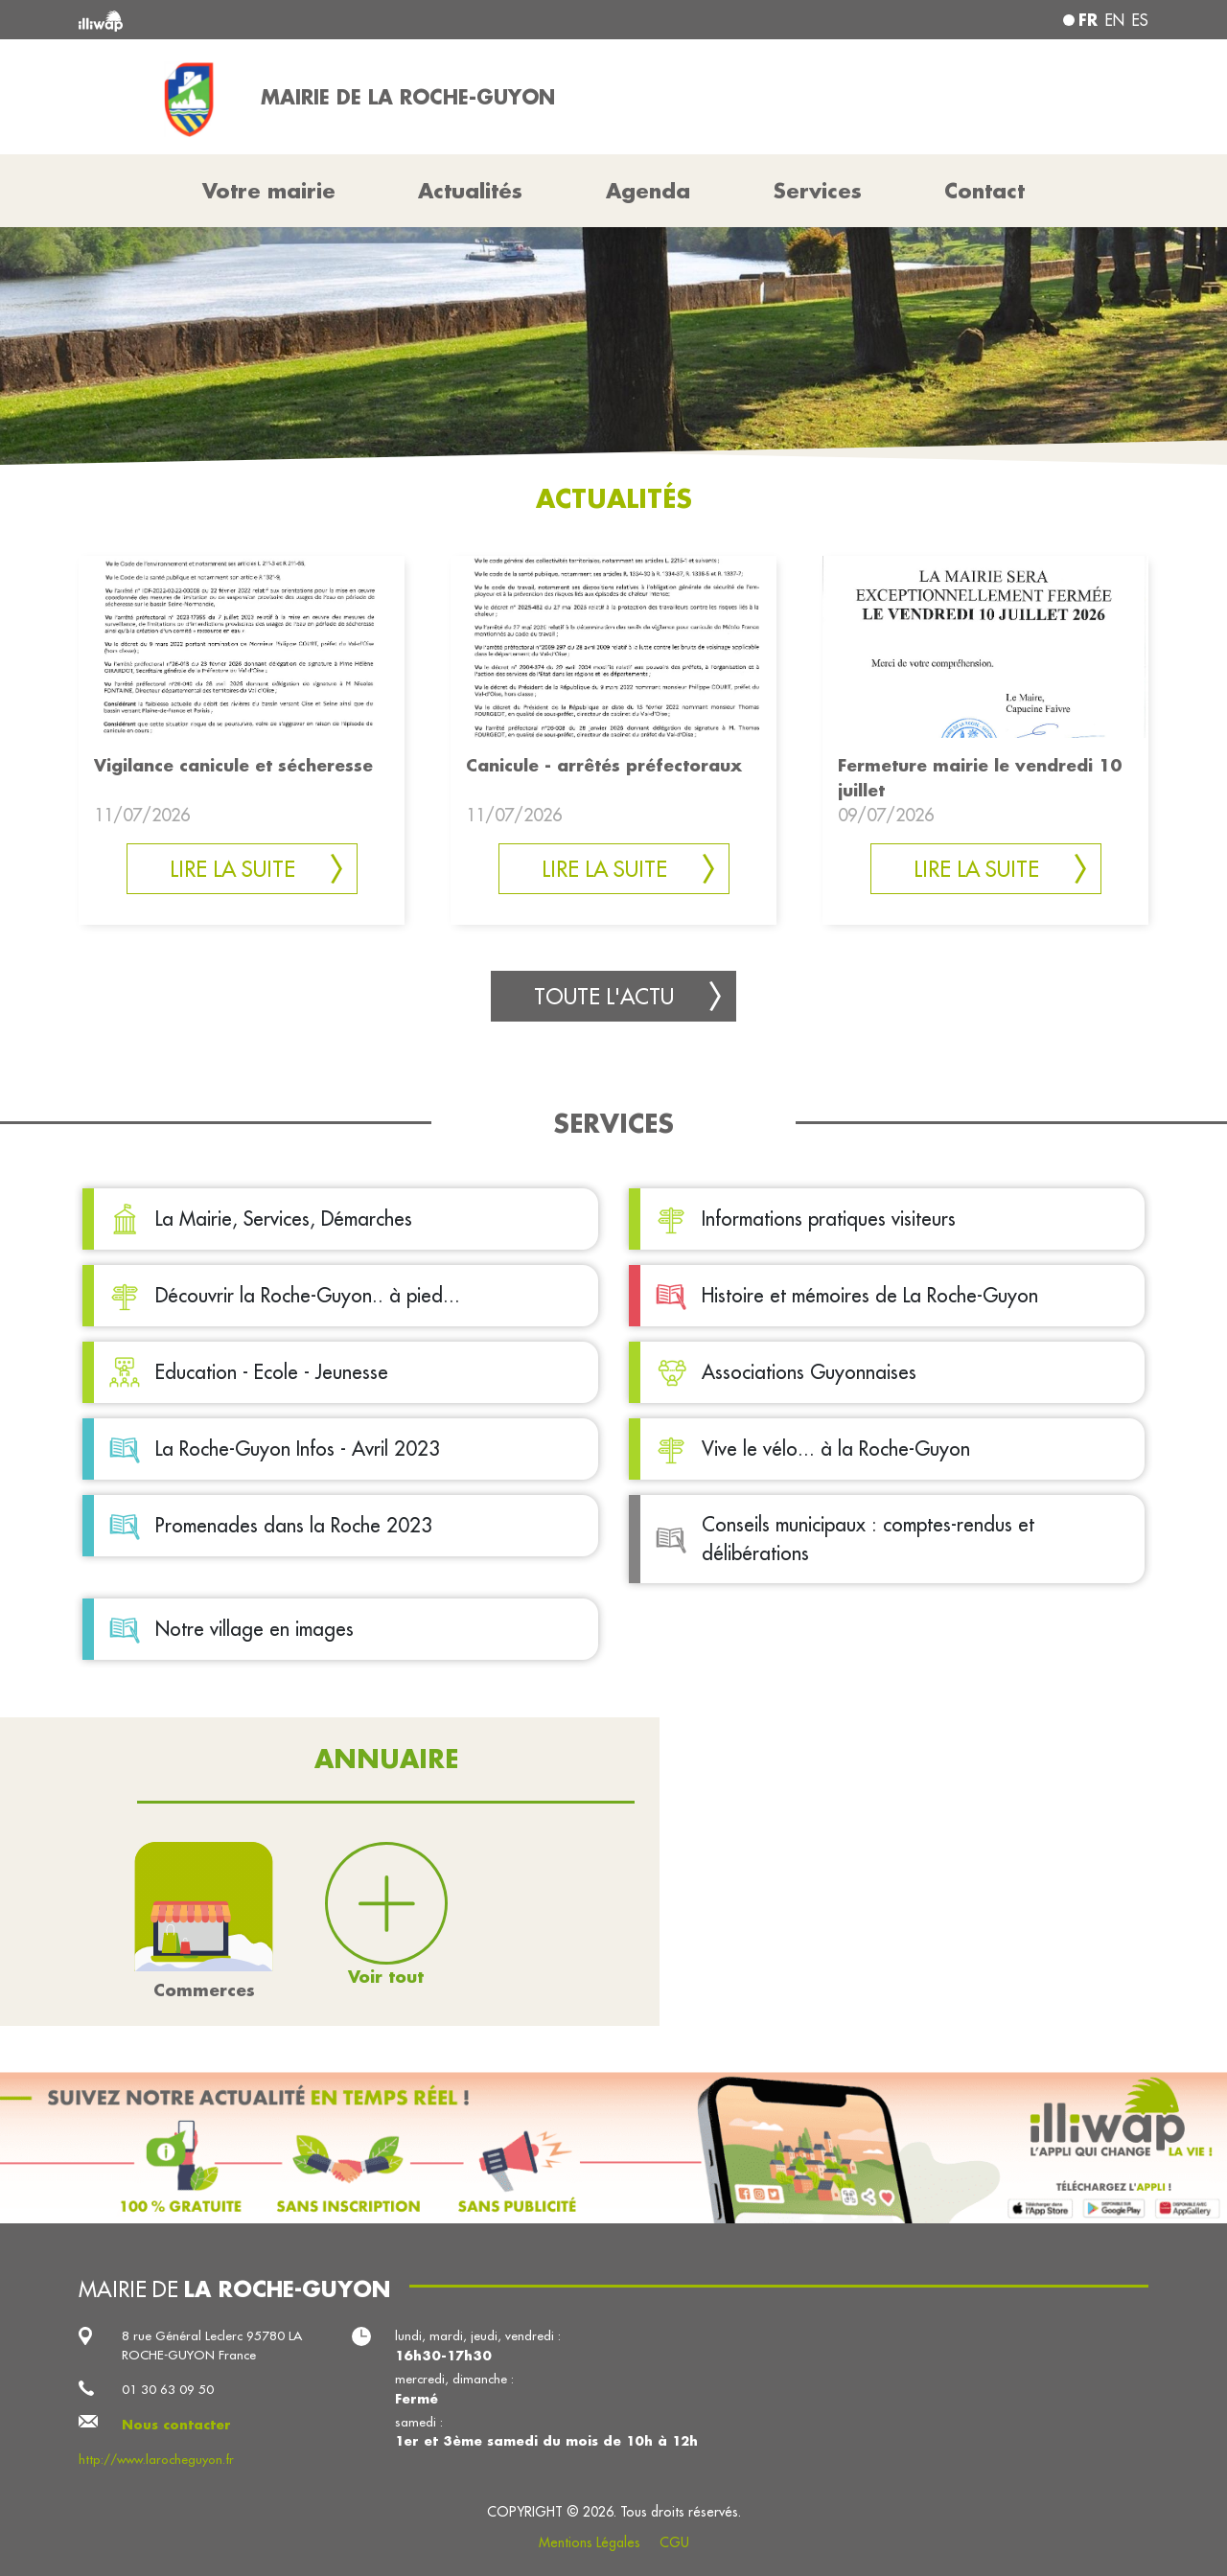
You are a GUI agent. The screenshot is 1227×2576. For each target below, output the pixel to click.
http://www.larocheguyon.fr (156, 2459)
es (1140, 20)
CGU (674, 2542)
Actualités (470, 190)
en (1114, 20)
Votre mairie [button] (269, 190)
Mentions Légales (589, 2542)
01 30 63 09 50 (168, 2389)
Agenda (648, 190)
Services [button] (818, 190)
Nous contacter (176, 2424)
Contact (984, 190)
